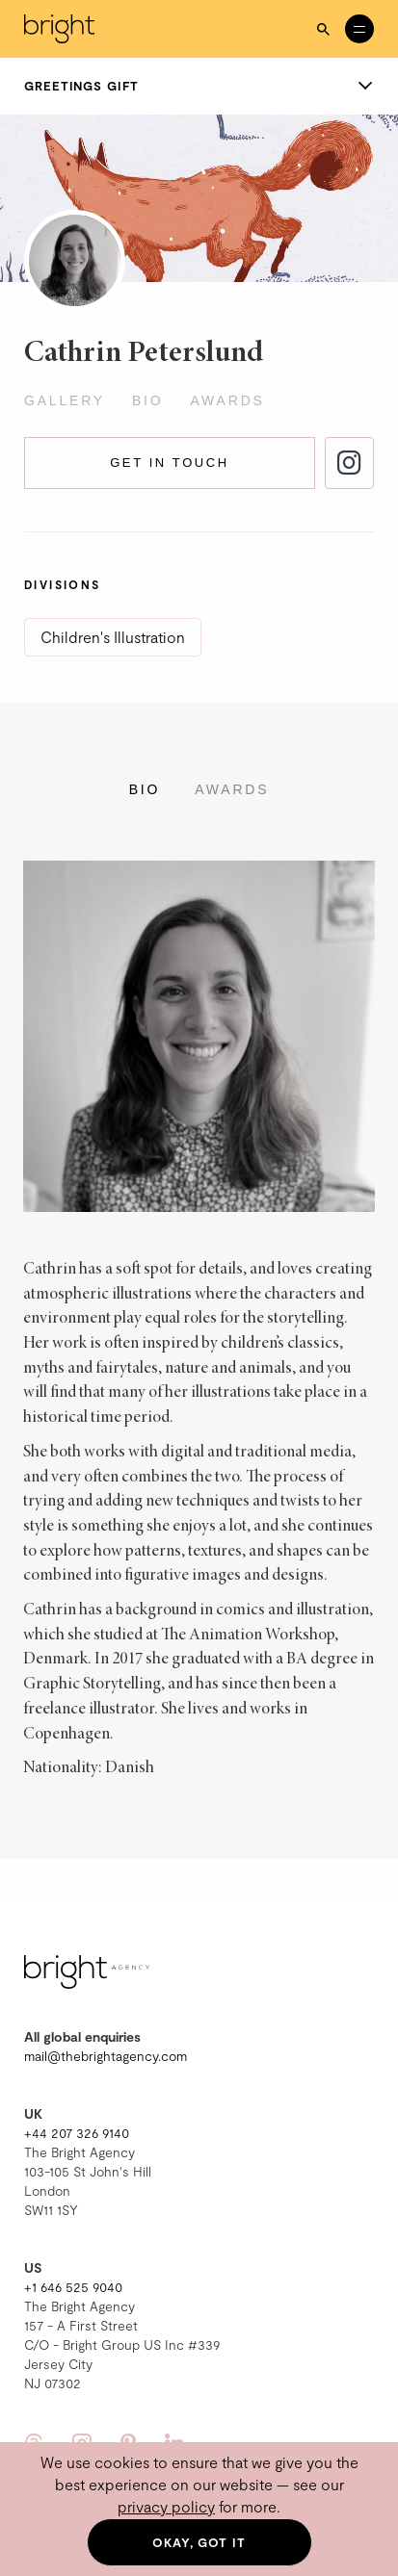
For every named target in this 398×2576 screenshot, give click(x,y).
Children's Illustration (112, 637)
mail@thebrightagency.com (105, 2056)
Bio (148, 400)
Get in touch (169, 462)
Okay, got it (199, 2542)
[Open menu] (359, 28)
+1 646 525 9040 (73, 2287)
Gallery (64, 400)
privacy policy (166, 2506)
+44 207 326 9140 (76, 2133)
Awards (227, 400)
